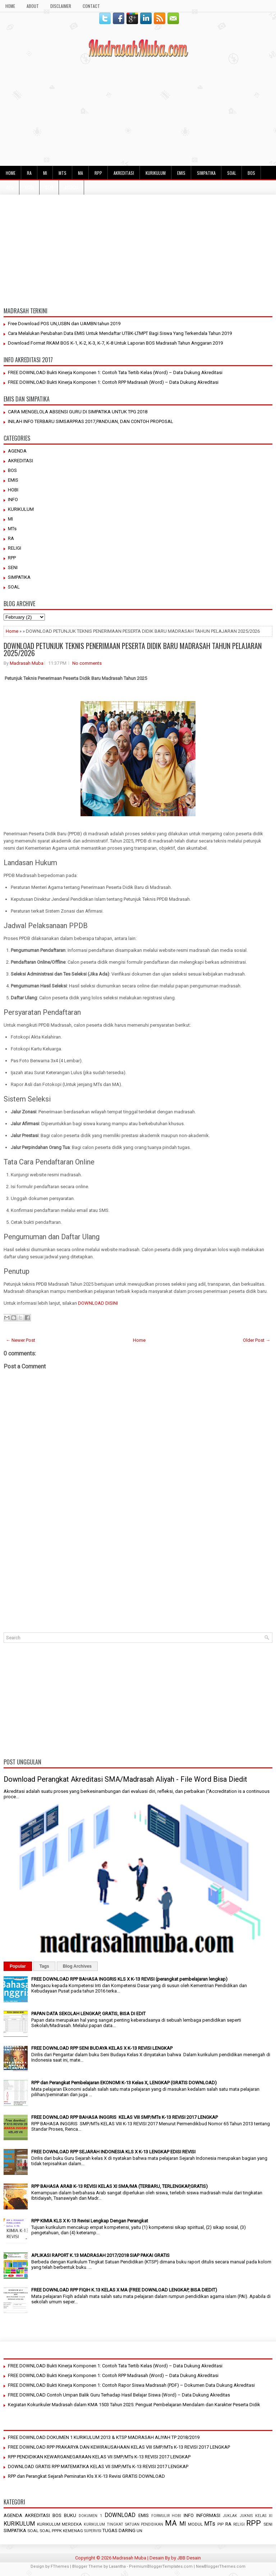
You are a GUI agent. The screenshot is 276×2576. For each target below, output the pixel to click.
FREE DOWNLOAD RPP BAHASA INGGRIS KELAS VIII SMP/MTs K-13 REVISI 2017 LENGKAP (124, 2117)
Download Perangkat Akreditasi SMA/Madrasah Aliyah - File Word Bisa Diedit (125, 1779)
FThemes (60, 2566)
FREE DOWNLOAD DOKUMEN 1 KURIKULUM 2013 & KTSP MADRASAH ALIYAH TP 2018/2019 (103, 2437)
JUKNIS (246, 2515)
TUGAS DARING (118, 2530)
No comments (87, 663)
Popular (18, 1966)
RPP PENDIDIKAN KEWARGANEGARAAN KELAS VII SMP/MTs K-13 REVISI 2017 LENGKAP (99, 2456)
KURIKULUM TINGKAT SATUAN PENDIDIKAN (123, 2524)
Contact (91, 6)
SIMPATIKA (206, 173)
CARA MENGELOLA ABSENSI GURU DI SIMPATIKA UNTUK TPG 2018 (77, 411)
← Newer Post (20, 1340)
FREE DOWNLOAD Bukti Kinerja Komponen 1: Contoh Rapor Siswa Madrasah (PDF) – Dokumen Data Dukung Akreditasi (131, 2385)
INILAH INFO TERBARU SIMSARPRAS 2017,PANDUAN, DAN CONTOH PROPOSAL (90, 421)
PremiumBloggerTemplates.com (161, 2566)
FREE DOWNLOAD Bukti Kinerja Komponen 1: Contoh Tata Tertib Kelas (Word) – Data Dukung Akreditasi (115, 372)
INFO (10, 187)
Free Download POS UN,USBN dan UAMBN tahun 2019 (64, 323)
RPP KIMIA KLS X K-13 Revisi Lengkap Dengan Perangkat (89, 2220)
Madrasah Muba (26, 663)
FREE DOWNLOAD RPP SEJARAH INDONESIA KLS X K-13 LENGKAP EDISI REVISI (113, 2151)
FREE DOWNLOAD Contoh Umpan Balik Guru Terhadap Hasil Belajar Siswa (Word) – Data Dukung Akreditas (119, 2395)
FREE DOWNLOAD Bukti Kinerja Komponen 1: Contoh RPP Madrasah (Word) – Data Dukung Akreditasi (113, 382)
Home (12, 631)
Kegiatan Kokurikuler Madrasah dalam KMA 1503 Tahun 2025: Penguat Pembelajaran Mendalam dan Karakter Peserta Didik (134, 2404)
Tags (44, 1966)
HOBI (29, 187)
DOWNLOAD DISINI (98, 1303)
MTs (62, 173)
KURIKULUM (156, 173)
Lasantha (117, 2566)
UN (139, 2530)
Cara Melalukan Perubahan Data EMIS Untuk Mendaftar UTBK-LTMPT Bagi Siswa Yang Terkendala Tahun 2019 (120, 333)
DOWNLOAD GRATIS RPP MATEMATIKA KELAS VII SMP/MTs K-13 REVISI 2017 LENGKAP (98, 2466)
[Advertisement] (138, 112)
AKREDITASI (124, 173)
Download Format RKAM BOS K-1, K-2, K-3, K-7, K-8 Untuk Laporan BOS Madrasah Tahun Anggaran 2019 (115, 343)
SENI (49, 187)
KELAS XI (263, 2515)
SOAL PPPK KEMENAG (61, 2530)
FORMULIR (160, 2515)
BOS (251, 173)
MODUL (195, 2524)
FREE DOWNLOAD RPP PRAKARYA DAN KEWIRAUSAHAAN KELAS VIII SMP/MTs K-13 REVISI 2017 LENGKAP (119, 2447)
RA (29, 173)
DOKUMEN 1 (90, 2515)
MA (80, 173)
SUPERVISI (92, 2531)
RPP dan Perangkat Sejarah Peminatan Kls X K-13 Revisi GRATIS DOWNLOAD (86, 2476)
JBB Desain (189, 2558)
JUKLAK (230, 2515)
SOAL (231, 173)
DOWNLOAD (120, 2515)
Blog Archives (77, 1966)
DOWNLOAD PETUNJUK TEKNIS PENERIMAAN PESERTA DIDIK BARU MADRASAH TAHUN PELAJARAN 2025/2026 (133, 649)
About (33, 6)
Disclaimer (60, 6)
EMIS (181, 173)
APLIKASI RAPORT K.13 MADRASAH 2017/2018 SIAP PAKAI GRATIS (100, 2255)
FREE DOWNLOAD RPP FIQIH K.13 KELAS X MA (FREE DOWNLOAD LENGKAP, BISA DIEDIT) (124, 2290)
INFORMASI (208, 2515)
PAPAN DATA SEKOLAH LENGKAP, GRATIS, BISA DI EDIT (88, 2013)
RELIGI (14, 548)
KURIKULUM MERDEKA (59, 2524)
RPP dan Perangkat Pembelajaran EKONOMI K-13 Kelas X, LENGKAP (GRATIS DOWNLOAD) (124, 2082)
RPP (98, 173)
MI (45, 173)
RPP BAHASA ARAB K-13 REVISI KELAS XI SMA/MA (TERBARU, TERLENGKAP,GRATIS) (119, 2186)
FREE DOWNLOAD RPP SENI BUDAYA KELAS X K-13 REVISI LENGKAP (101, 2048)
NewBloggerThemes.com (220, 2566)
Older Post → (256, 1340)
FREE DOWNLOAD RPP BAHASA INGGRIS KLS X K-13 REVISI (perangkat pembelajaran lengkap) (129, 1979)
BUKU (70, 2515)
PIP (220, 2524)
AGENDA (71, 187)
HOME (10, 6)
